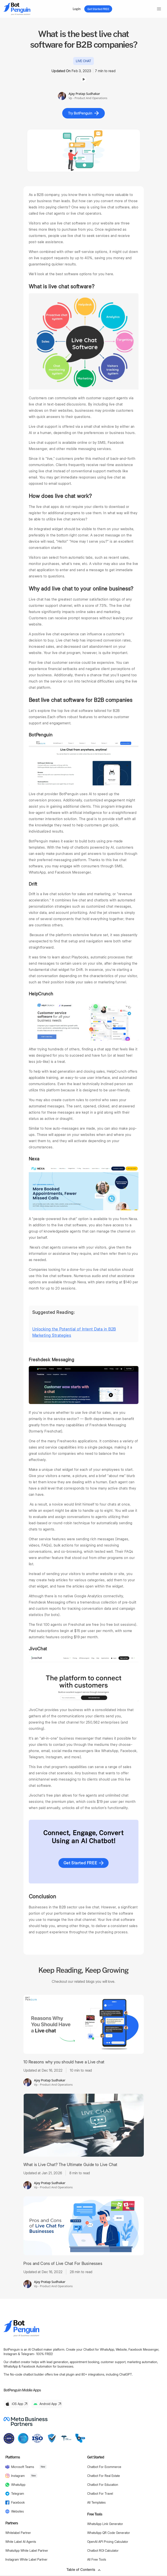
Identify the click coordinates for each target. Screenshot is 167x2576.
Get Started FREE (98, 8)
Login (77, 8)
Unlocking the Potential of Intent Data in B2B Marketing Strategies (74, 1332)
